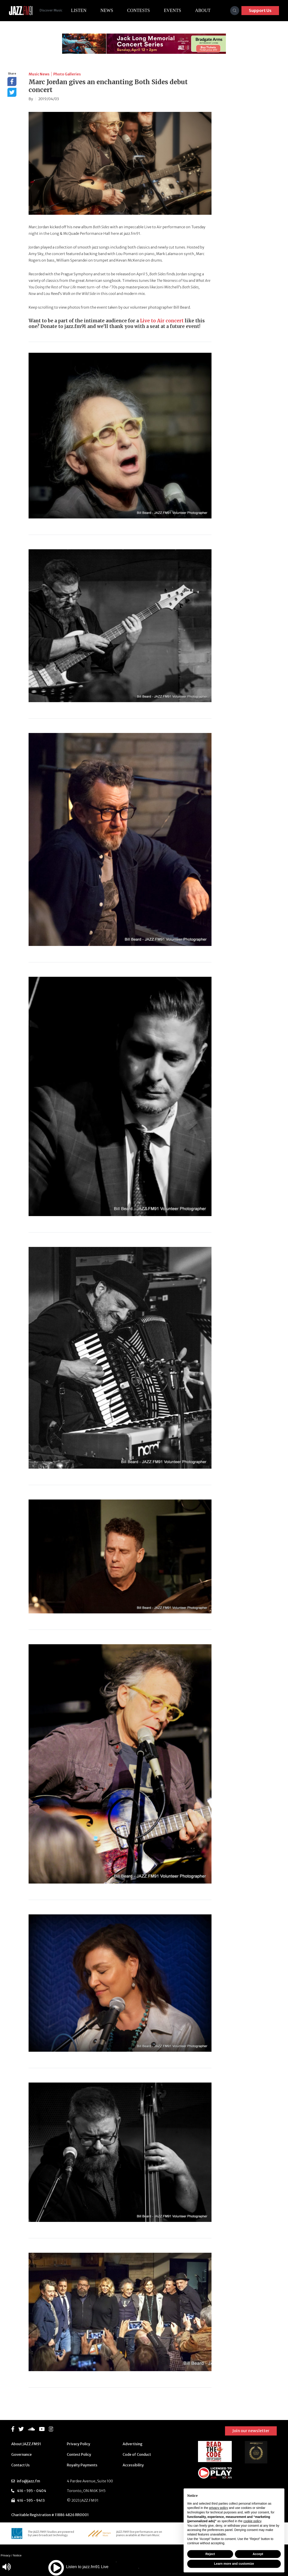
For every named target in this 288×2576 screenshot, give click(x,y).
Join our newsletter (250, 2430)
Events (172, 10)
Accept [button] (258, 2554)
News (106, 10)
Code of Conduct (137, 2454)
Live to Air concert (162, 320)
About (203, 10)
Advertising (132, 2444)
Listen (78, 10)
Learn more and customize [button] (234, 2563)
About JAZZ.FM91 (26, 2444)
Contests (138, 10)
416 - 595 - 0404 (31, 2490)
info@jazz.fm (28, 2481)
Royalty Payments (82, 2465)
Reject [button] (210, 2554)
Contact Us (20, 2465)
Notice (17, 2555)
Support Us (260, 10)
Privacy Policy (78, 2444)
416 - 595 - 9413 (31, 2500)
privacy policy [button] (218, 2508)
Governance (21, 2454)
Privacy (6, 2555)
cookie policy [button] (252, 2521)
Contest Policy (79, 2454)
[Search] (234, 10)
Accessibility (133, 2465)
